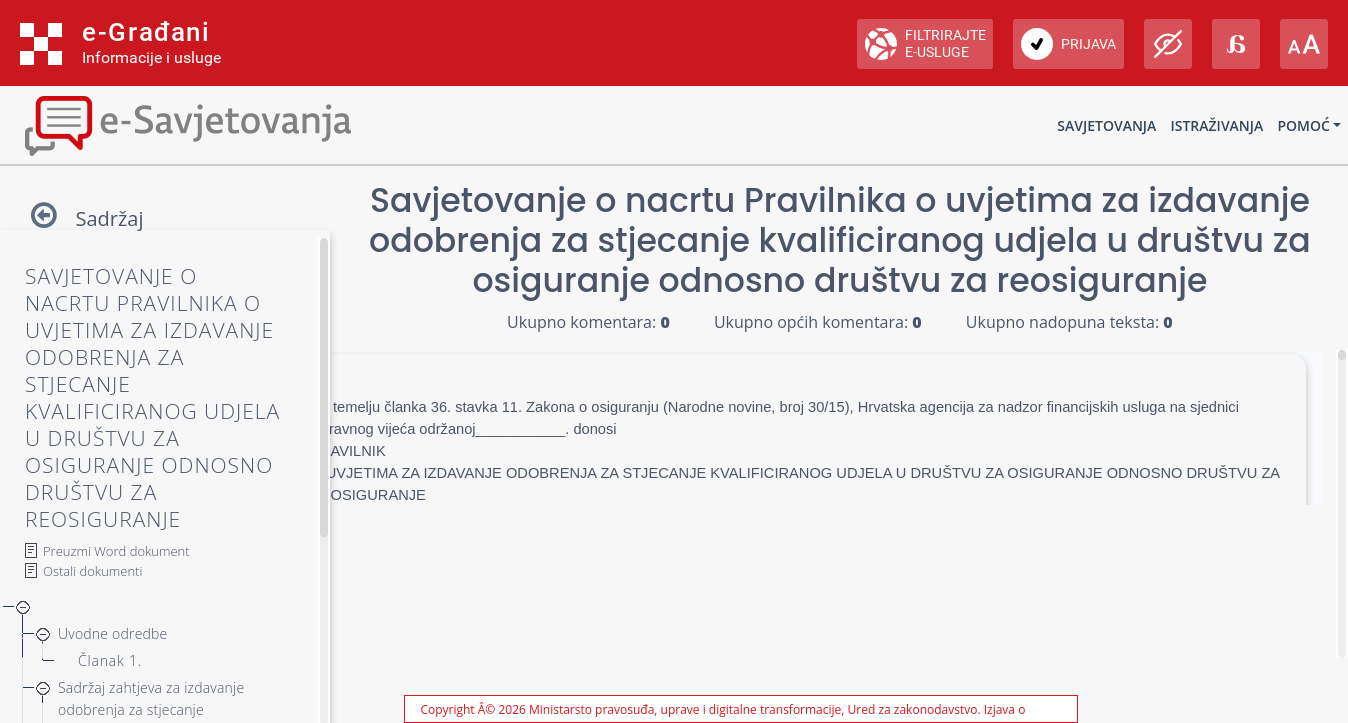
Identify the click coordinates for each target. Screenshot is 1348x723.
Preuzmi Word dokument (116, 551)
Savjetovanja (1106, 125)
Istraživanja (1216, 125)
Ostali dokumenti (92, 571)
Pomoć (1303, 125)
